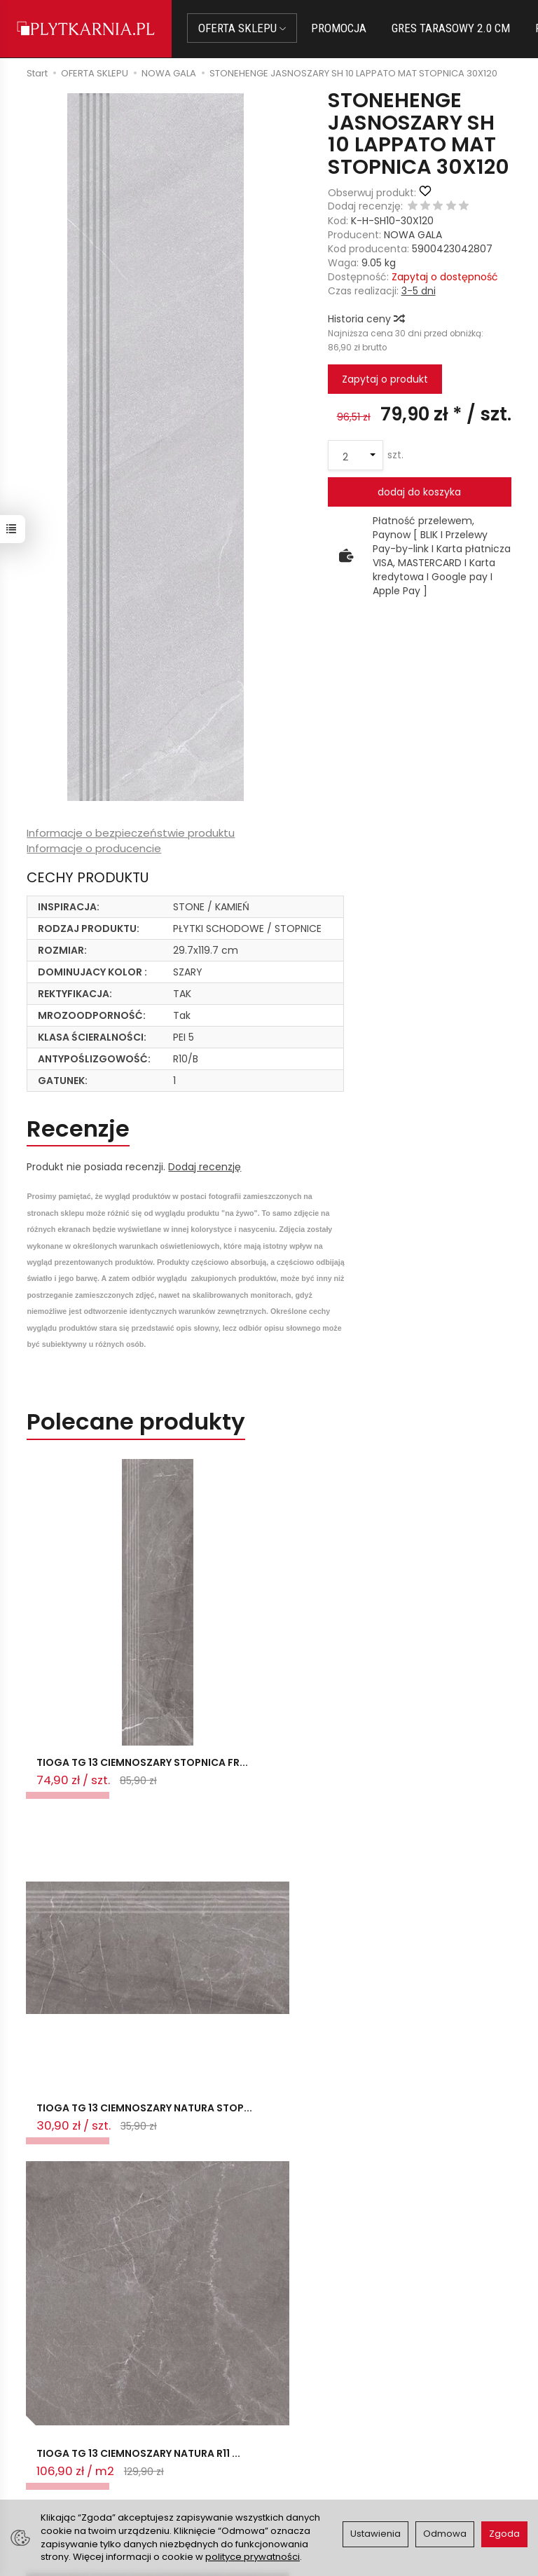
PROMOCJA (340, 28)
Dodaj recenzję (204, 1167)
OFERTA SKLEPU (243, 28)
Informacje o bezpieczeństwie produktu (131, 832)
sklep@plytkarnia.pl (66, 2418)
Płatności (167, 2420)
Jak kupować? (179, 2402)
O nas (291, 2419)
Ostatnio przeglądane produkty (210, 2220)
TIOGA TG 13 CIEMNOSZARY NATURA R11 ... (428, 1779)
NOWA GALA (413, 235)
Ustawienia (375, 2533)
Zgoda (504, 2533)
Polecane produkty (137, 1422)
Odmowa (445, 2533)
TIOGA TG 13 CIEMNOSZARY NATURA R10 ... (94, 2154)
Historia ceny (366, 319)
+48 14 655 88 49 (61, 2435)
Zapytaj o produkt (385, 379)
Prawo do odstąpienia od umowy (197, 2443)
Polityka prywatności (327, 2453)
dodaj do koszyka (419, 492)
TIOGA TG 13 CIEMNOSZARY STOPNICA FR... (100, 1779)
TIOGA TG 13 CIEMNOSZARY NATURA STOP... (262, 1779)
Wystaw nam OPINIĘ (325, 2471)
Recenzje (79, 1129)
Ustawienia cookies (191, 2495)
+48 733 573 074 (60, 2452)
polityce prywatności (252, 2556)
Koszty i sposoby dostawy (185, 2473)
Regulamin (303, 2436)
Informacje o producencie (94, 848)
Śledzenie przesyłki (58, 2469)
